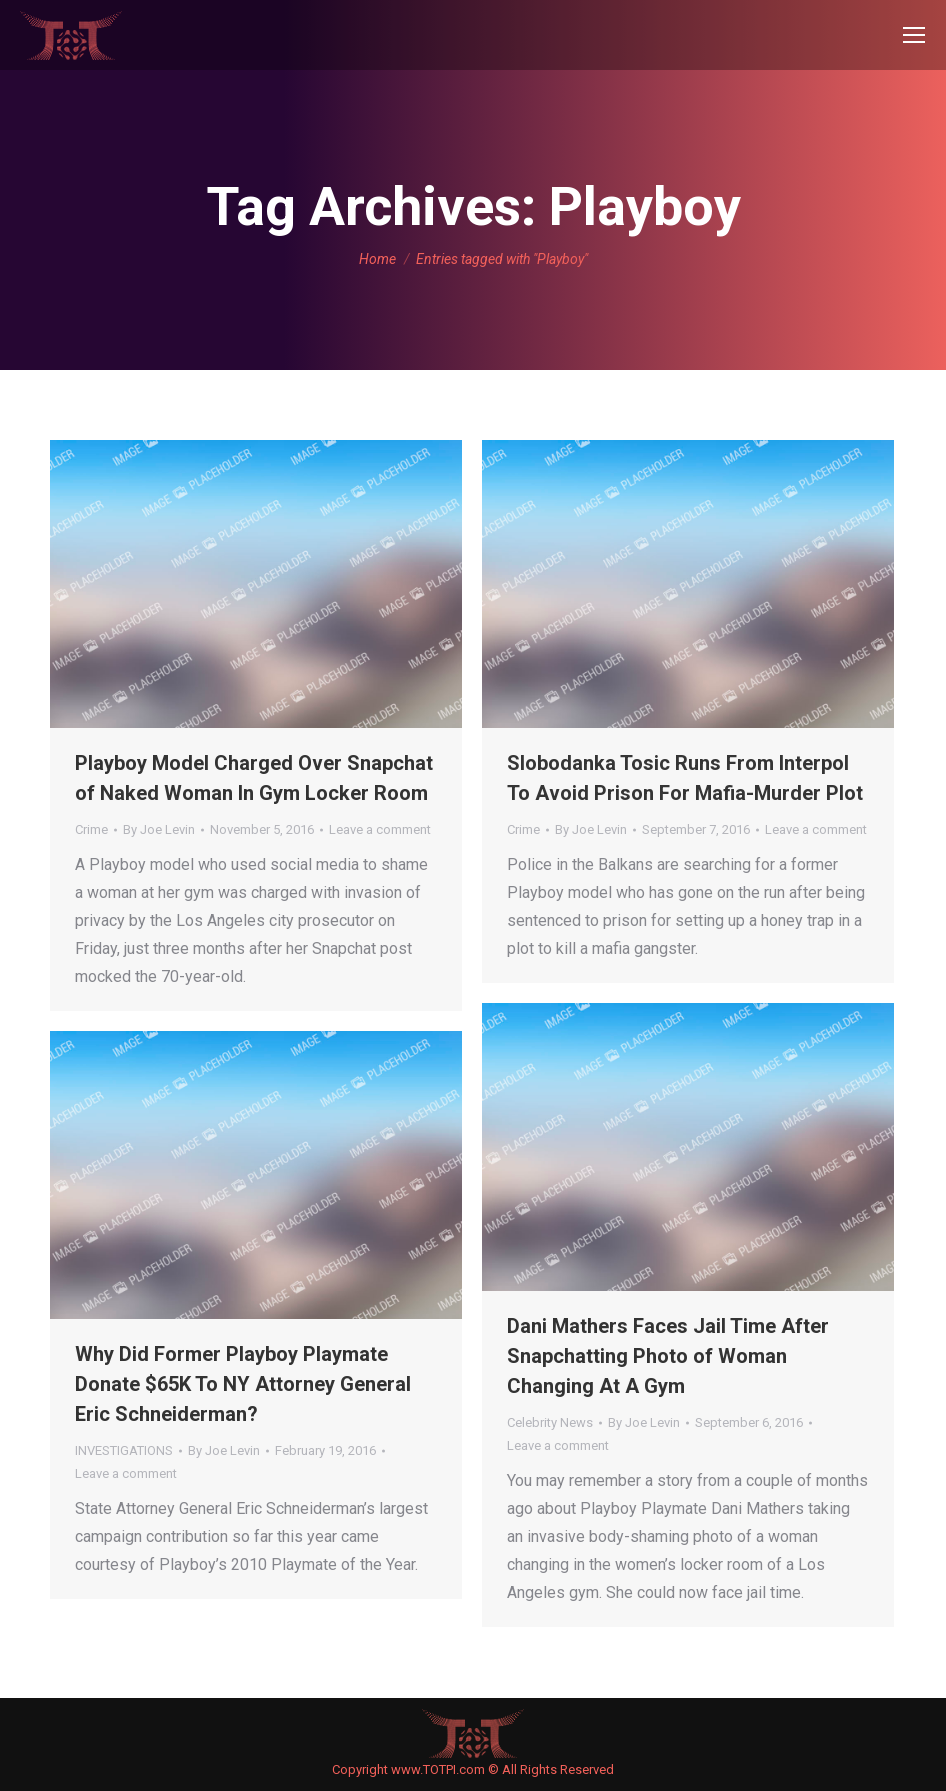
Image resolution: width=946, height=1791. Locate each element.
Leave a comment (380, 829)
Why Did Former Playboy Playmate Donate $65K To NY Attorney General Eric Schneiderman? (243, 1384)
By (159, 829)
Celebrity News (550, 1422)
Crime (91, 829)
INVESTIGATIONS (124, 1450)
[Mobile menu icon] (914, 35)
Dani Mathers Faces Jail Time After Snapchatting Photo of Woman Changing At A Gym (668, 1356)
